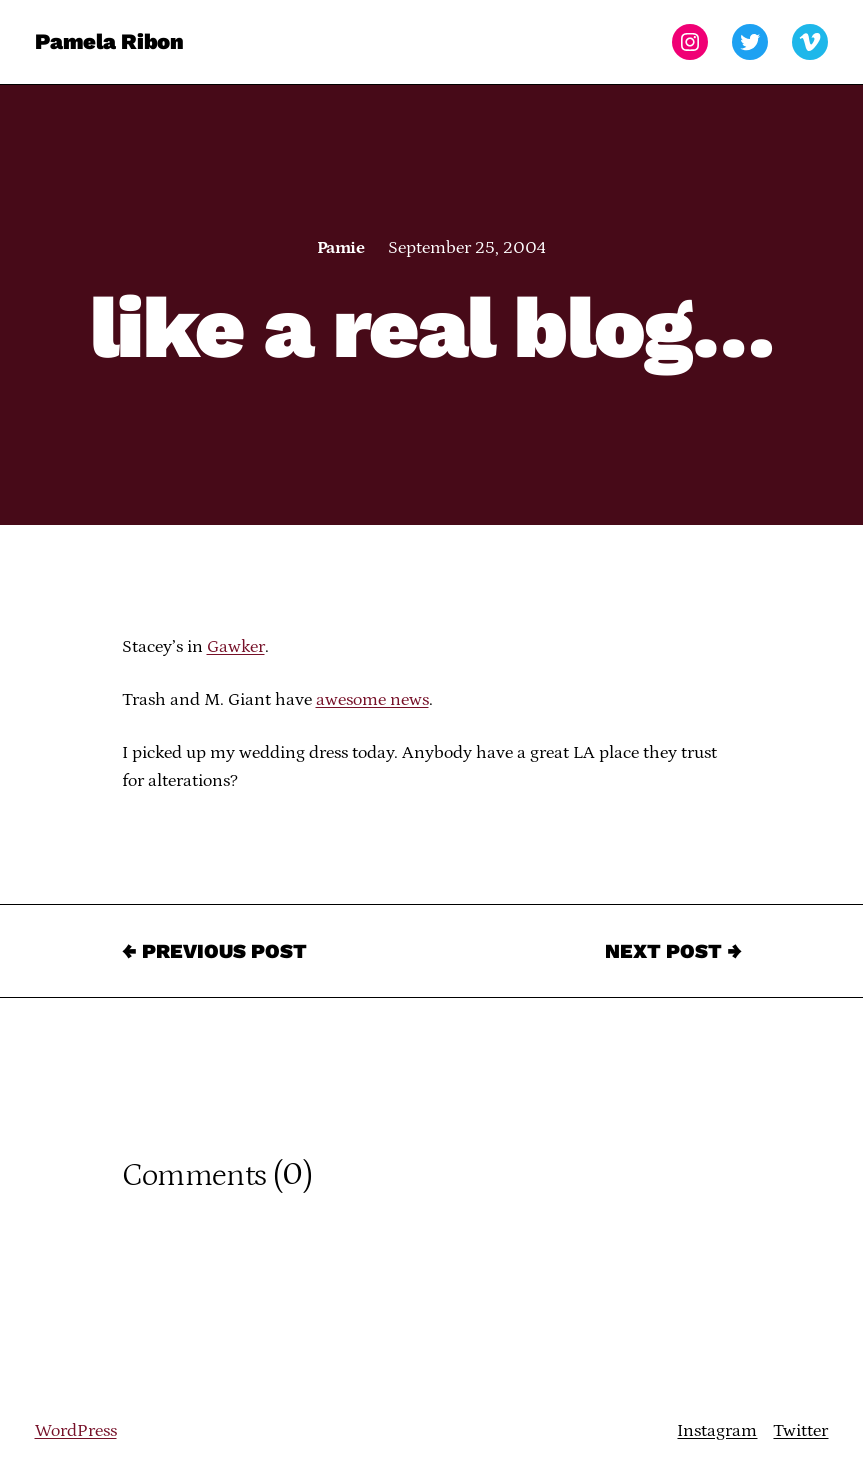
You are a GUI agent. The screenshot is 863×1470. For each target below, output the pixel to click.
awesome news (372, 700)
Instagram (717, 1431)
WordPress (76, 1431)
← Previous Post (214, 951)
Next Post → (673, 951)
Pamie (340, 248)
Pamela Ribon (109, 41)
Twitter (800, 1431)
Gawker (236, 647)
